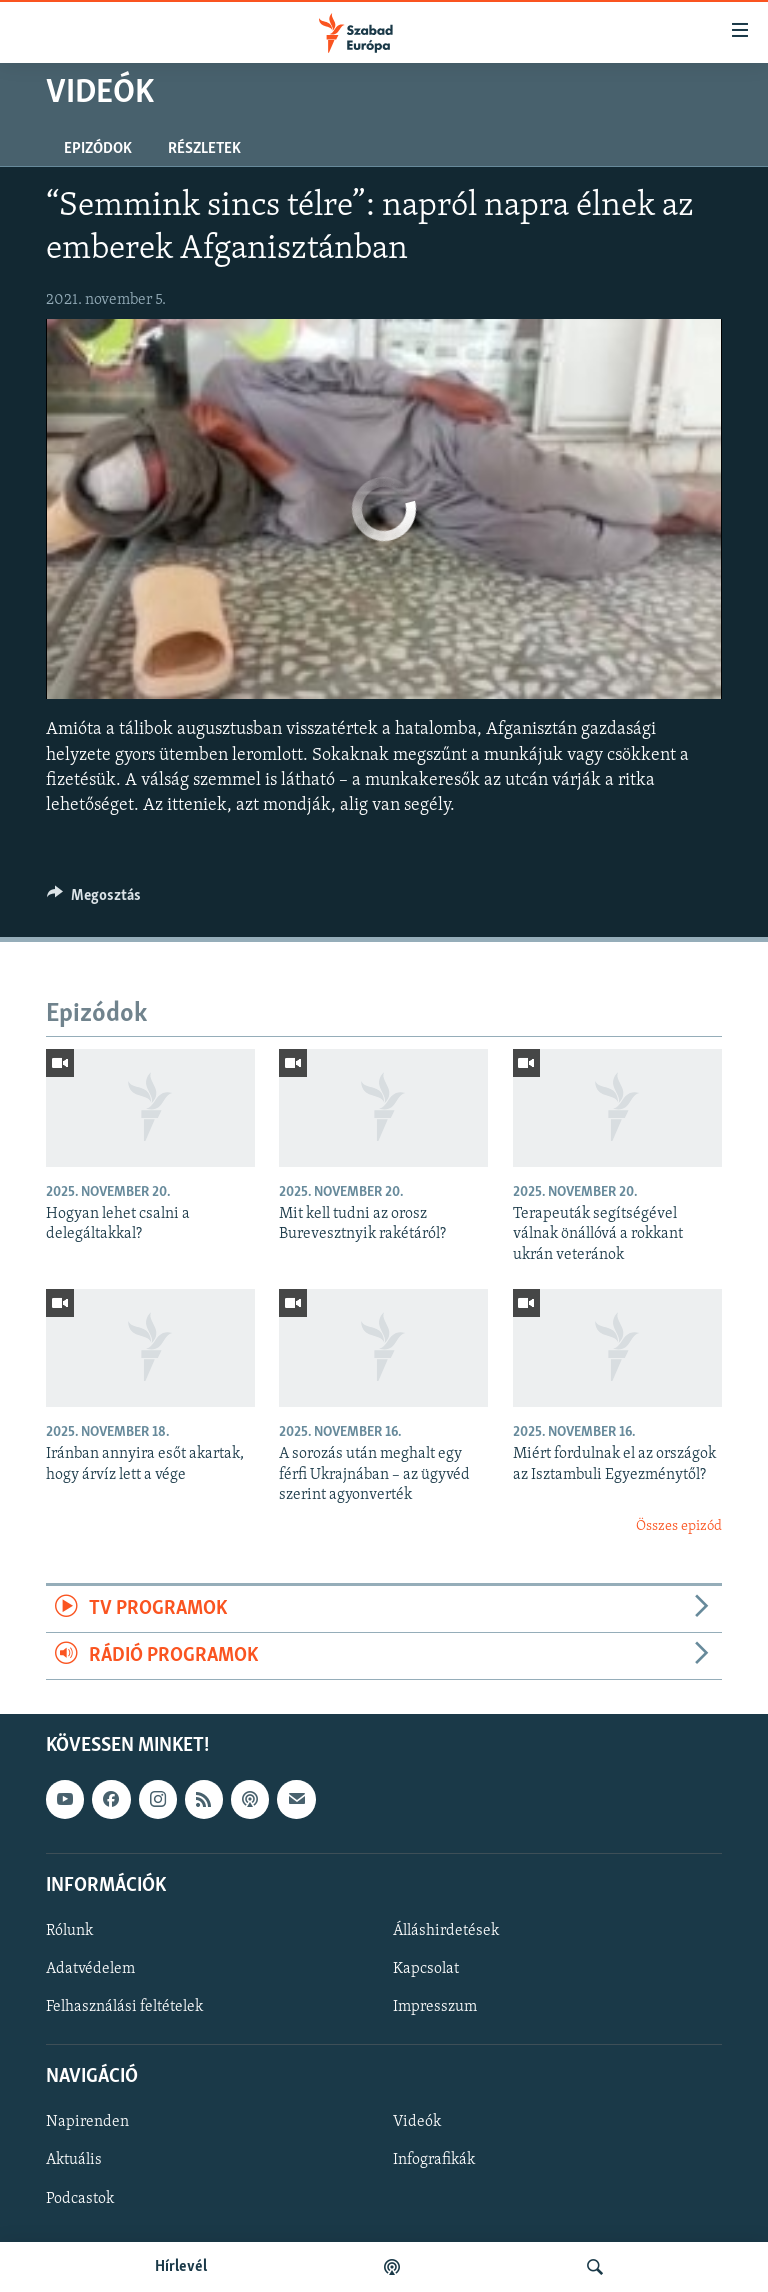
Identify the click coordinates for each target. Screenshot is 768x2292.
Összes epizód (679, 1526)
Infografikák (434, 2161)
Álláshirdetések (446, 1931)
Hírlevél (181, 2267)
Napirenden (87, 2123)
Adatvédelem (90, 1969)
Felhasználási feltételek (124, 2007)
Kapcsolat (426, 1969)
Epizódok (98, 149)
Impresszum (435, 2007)
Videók (417, 2123)
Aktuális (74, 2161)
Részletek (204, 149)
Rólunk (69, 1931)
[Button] (94, 900)
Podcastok (80, 2199)
